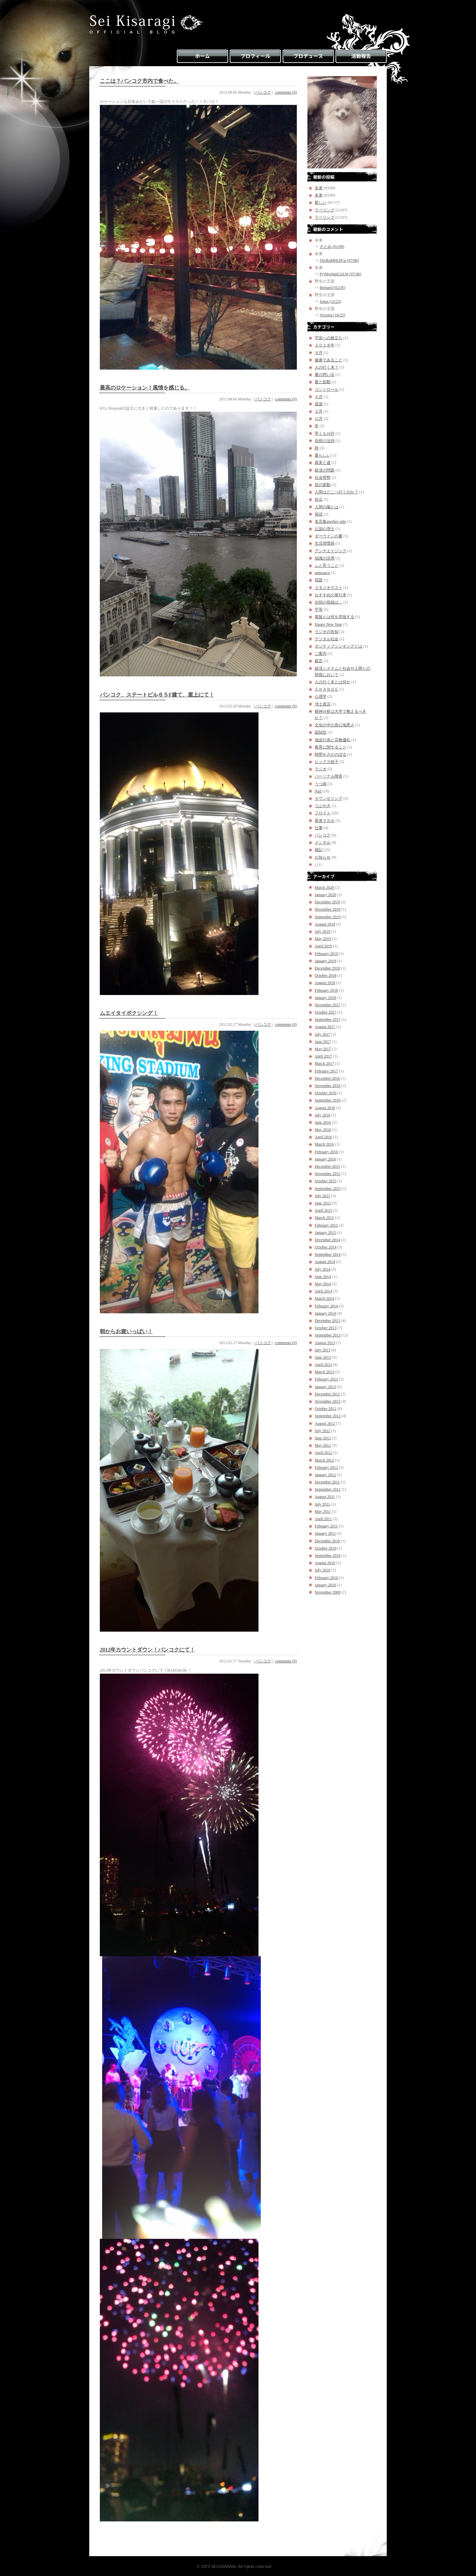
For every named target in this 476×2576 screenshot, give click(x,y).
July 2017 (322, 1034)
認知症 (321, 732)
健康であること (328, 360)
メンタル (323, 842)
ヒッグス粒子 (326, 761)
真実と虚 (323, 462)
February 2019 (326, 953)
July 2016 (322, 1115)
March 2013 (324, 1372)
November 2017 (327, 1005)
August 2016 (325, 1108)
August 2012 (325, 1423)
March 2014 (324, 1298)
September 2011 (327, 1489)
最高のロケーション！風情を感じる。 (145, 387)
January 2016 (325, 1159)
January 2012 (325, 1474)
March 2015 (324, 1217)
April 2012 (323, 1452)
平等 (319, 609)
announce (322, 572)
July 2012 (322, 1430)
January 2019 (325, 961)
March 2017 (324, 1063)
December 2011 (327, 1482)
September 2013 (327, 1335)
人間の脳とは (326, 507)
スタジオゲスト (328, 587)
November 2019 (327, 909)
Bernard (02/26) (332, 287)
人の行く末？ (326, 367)
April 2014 (323, 1291)
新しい (321, 202)
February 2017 (326, 1071)
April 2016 (323, 1137)
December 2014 (327, 1240)
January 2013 (325, 1386)
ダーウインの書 (328, 536)
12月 (319, 418)
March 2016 (324, 1144)
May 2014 (323, 1284)
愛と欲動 (323, 382)
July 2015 (322, 1196)
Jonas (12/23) (330, 301)
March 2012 (324, 1460)
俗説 (319, 514)
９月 (319, 352)
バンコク (263, 92)
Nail (318, 791)
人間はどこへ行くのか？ (336, 492)
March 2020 (324, 887)
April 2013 (323, 1364)
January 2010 (325, 1585)
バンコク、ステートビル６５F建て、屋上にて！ (157, 695)
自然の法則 (325, 440)
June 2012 (323, 1438)
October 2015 (326, 1181)
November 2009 (327, 1592)
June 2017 (323, 1041)
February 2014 (326, 1306)
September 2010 (327, 1555)
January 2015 (325, 1232)
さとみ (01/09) (332, 246)
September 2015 (327, 1188)
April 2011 (323, 1518)
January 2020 (325, 894)
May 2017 (323, 1049)
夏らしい (323, 455)
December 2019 (327, 902)
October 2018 (326, 975)
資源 (319, 404)
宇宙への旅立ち (328, 338)
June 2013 (323, 1357)
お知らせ (323, 857)
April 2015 (323, 1210)
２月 (319, 411)
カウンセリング (328, 798)
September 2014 (327, 1254)
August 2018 (325, 982)
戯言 (319, 660)
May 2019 (323, 938)
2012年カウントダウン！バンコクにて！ (147, 1649)
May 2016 (323, 1129)
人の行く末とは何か (332, 682)
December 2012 (327, 1394)
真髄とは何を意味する (334, 616)
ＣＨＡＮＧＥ (326, 689)
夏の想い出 (325, 374)
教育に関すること (330, 747)
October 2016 (326, 1093)
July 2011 (322, 1504)
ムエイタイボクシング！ (129, 1013)
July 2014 (322, 1269)
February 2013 (326, 1379)
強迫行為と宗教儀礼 (332, 740)
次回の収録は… (328, 602)
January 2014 (325, 1313)
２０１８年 (325, 345)
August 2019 (325, 924)
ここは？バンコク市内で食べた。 (139, 81)
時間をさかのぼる (330, 754)
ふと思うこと (326, 565)
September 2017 (327, 1019)
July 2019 (322, 931)
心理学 (321, 696)
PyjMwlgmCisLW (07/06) (340, 274)
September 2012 (327, 1416)
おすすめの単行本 (330, 595)
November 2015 (327, 1173)
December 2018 (327, 968)
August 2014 (325, 1261)
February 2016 (326, 1152)
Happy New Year (328, 624)
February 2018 (326, 990)
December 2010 (327, 1541)
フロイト (323, 813)
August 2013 (325, 1342)
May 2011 (323, 1511)
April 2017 (323, 1056)
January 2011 (325, 1533)
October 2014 (326, 1247)
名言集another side (330, 521)
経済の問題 (325, 470)
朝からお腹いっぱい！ (126, 1331)
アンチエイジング (330, 551)
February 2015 (326, 1225)
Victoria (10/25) (332, 315)
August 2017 (325, 1026)
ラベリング (325, 210)
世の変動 (323, 484)
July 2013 (322, 1350)
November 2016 (327, 1085)
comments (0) (286, 92)
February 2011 (326, 1526)
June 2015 (323, 1203)
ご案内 (321, 653)
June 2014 (323, 1276)
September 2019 (327, 917)
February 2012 (326, 1467)
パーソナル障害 (328, 776)
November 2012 (327, 1401)
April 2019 (323, 946)
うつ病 (321, 784)
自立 (319, 499)
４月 (319, 396)
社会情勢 (323, 477)
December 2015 (327, 1166)
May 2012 (323, 1445)
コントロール (326, 389)
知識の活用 (325, 558)
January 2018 (325, 997)
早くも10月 (325, 433)
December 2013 (327, 1320)
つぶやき (323, 805)
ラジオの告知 (326, 631)
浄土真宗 (323, 704)
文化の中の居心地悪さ (334, 725)
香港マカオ (325, 820)
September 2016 (327, 1100)
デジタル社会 (326, 639)
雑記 (319, 849)
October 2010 (326, 1548)
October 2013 (326, 1328)
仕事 (319, 828)
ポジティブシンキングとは (338, 646)
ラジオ (321, 769)
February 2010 (326, 1577)
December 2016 (327, 1078)
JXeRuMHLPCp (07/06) (339, 260)
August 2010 (325, 1562)
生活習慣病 (325, 543)
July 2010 (322, 1570)
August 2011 (325, 1496)
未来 (319, 188)
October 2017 (326, 1012)
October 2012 (326, 1408)
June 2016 (323, 1122)
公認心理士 (325, 528)
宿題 (319, 580)
